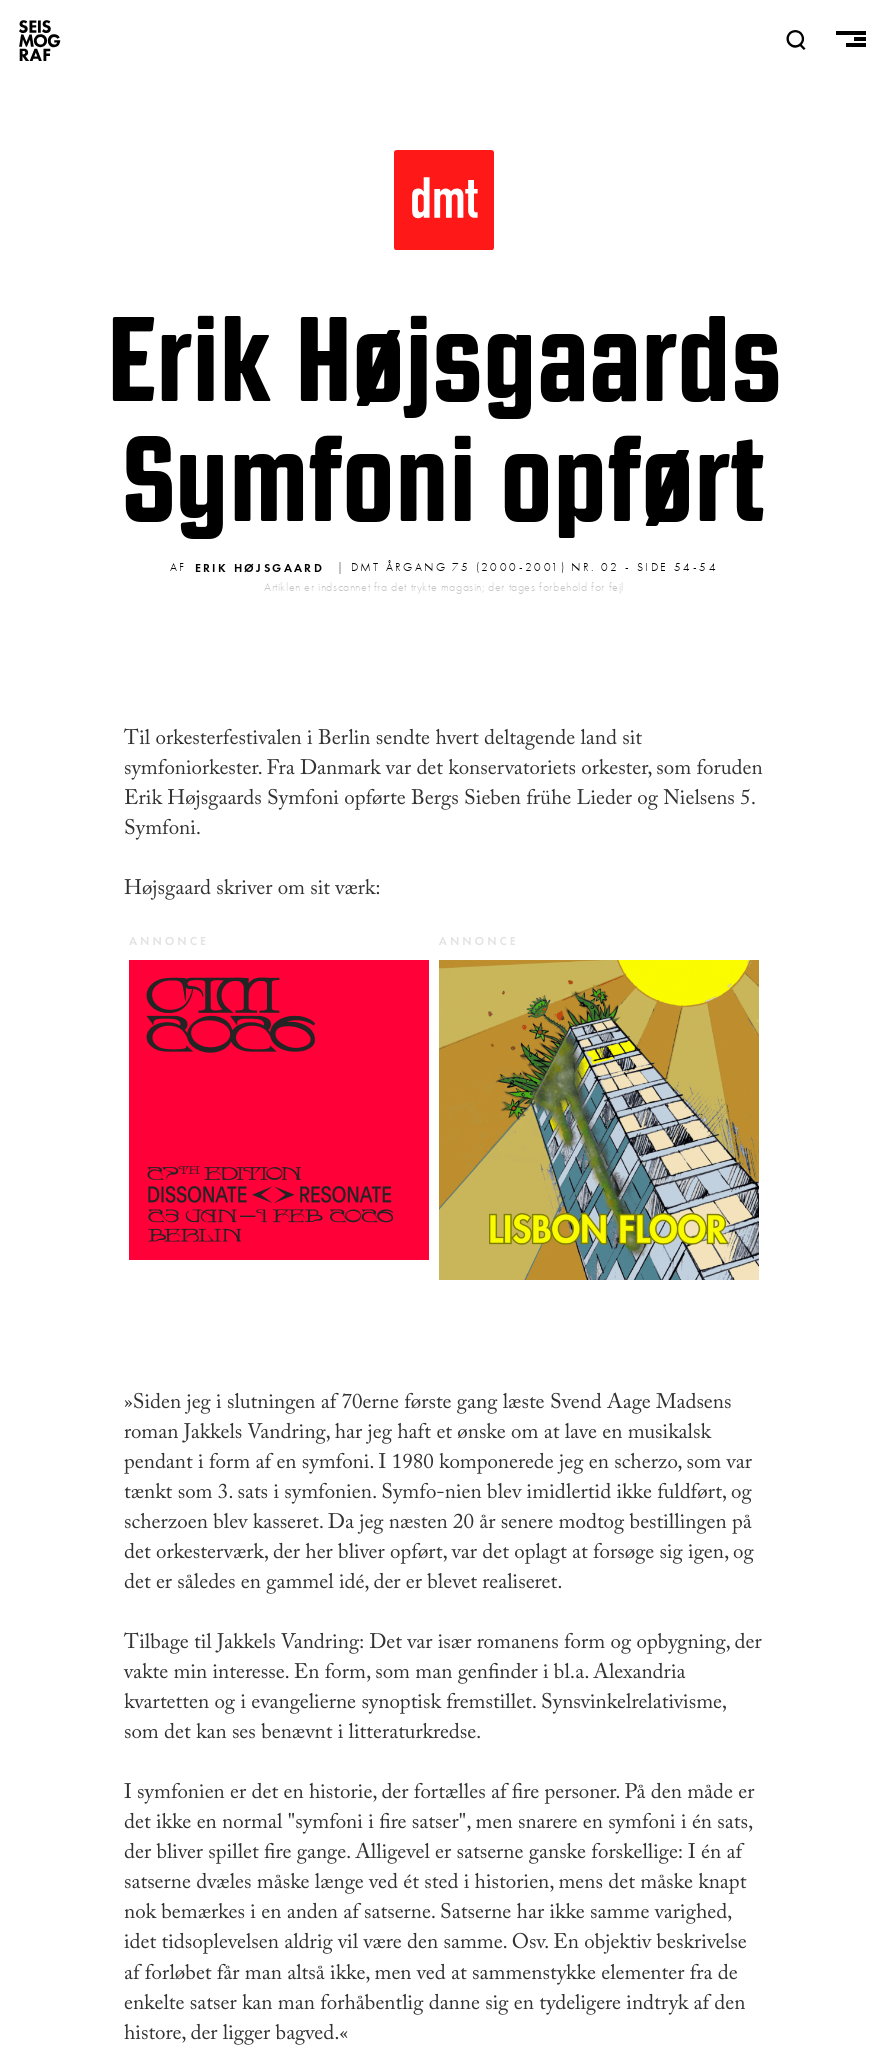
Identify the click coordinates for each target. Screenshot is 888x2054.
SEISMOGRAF (40, 40)
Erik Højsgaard (260, 567)
